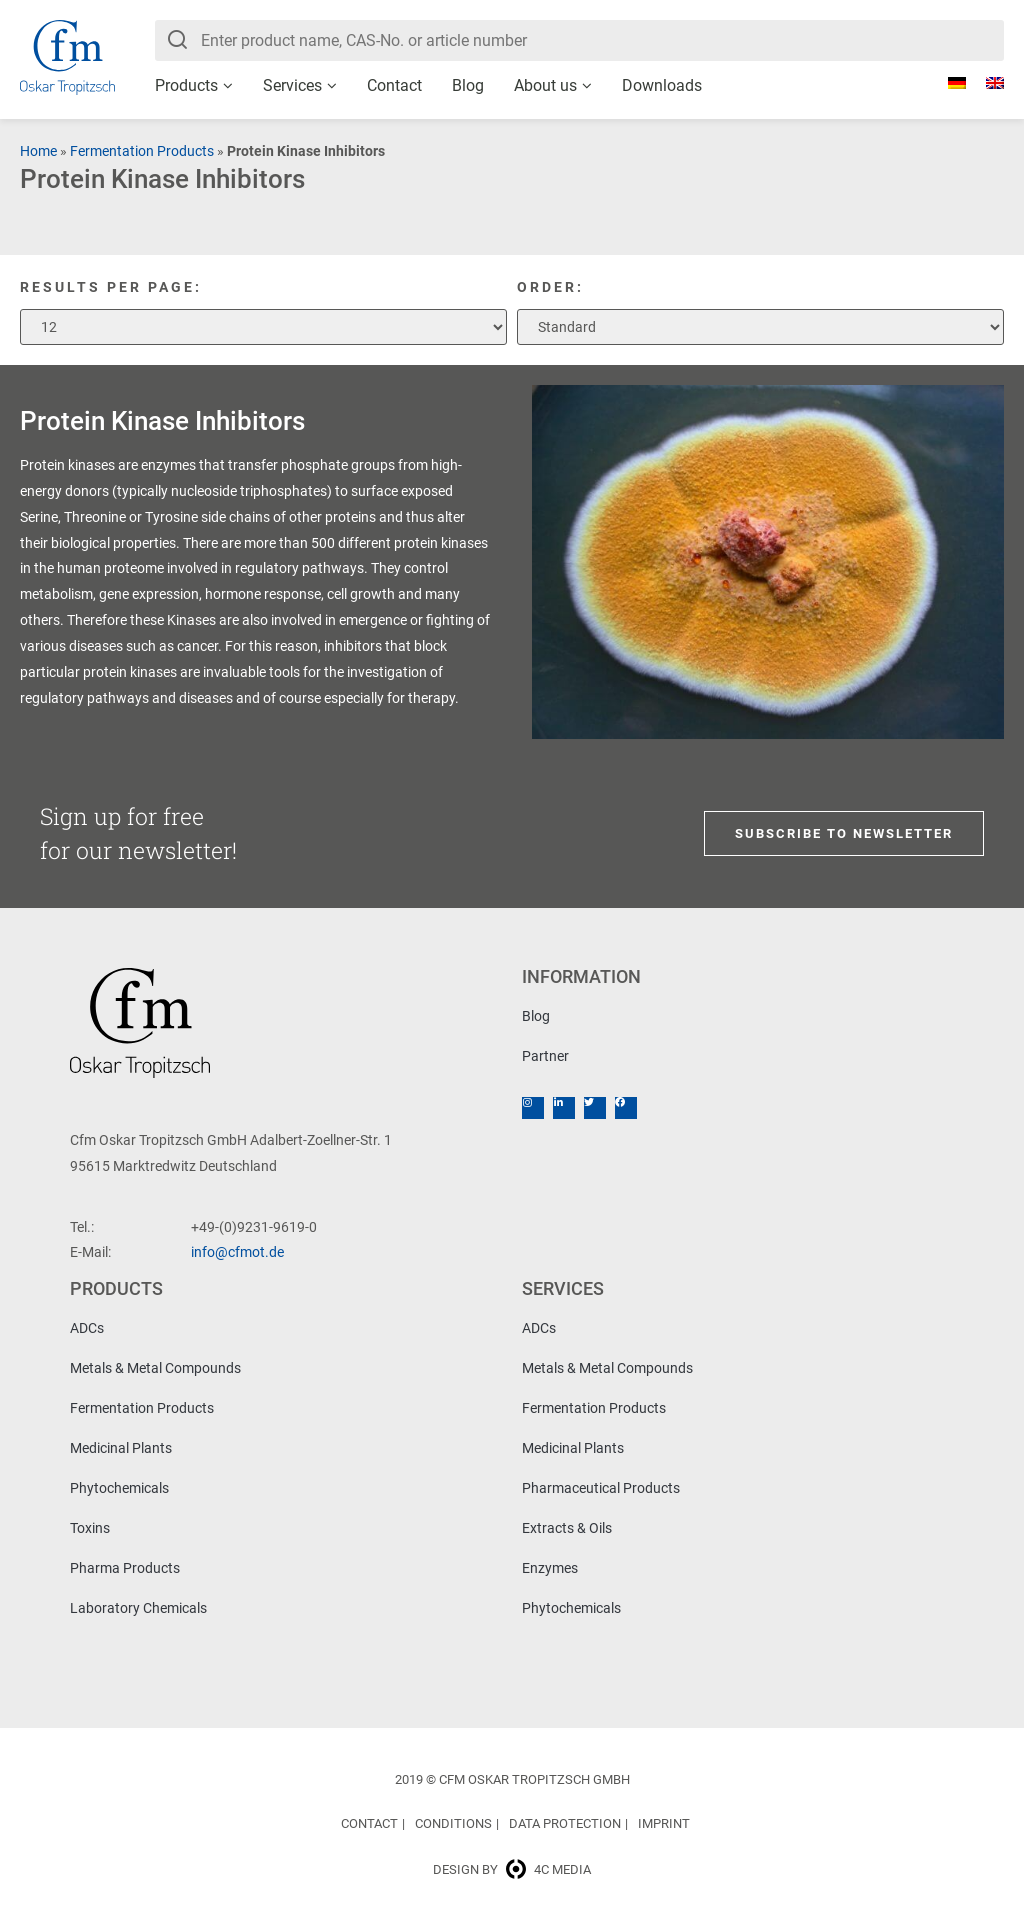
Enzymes (550, 1568)
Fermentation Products (142, 151)
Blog (468, 85)
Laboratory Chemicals (138, 1608)
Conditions (453, 1823)
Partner (545, 1056)
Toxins (90, 1528)
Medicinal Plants (121, 1448)
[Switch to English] (985, 83)
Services (292, 85)
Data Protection (565, 1823)
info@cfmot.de (237, 1252)
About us (545, 85)
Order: (550, 287)
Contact (394, 85)
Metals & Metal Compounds (155, 1368)
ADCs (87, 1328)
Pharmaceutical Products (601, 1488)
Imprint (664, 1823)
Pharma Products (125, 1568)
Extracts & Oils (567, 1528)
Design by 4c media (512, 1869)
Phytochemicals (119, 1488)
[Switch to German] (947, 83)
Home (38, 151)
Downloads (662, 85)
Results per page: (111, 287)
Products (186, 85)
